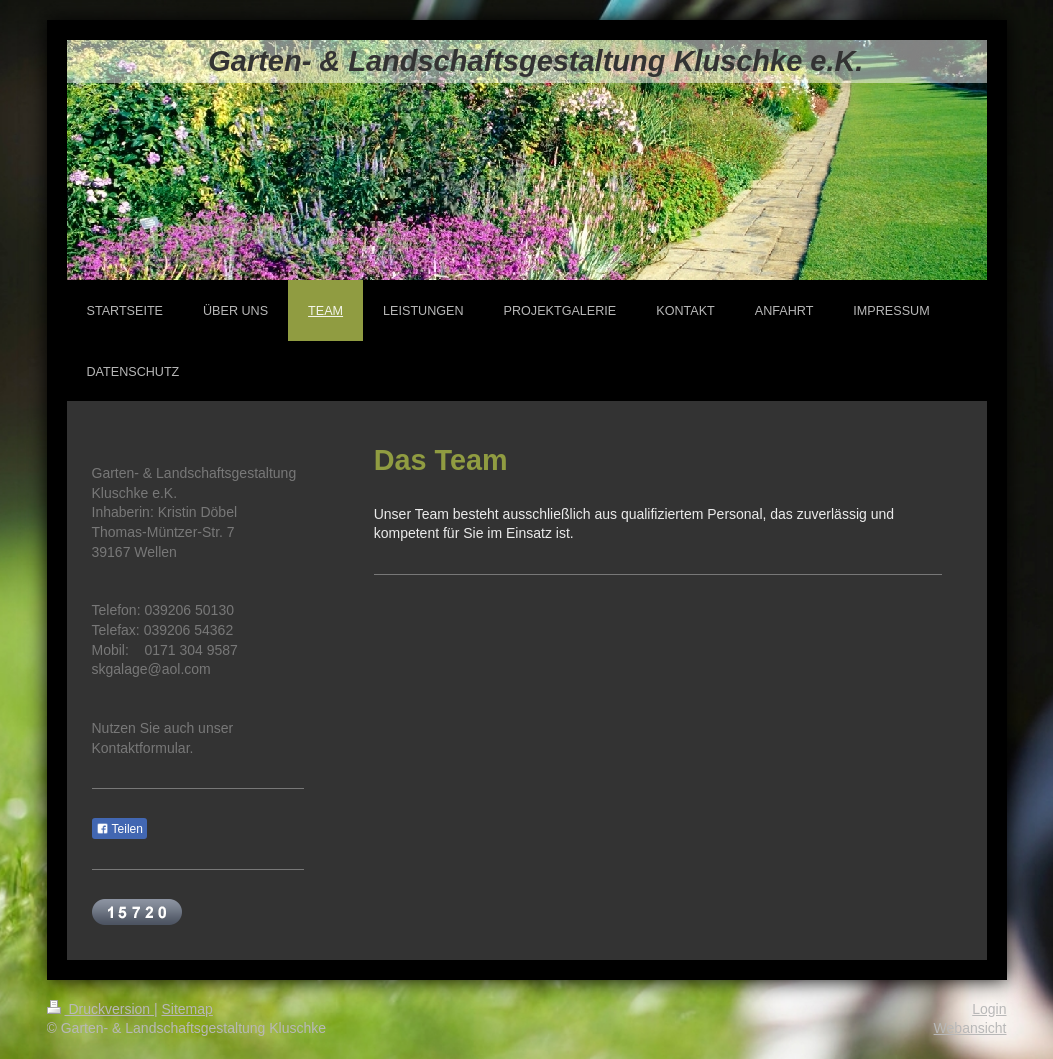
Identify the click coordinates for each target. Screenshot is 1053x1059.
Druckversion (100, 1009)
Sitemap (187, 1009)
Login (989, 1009)
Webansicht (970, 1028)
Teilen (119, 829)
